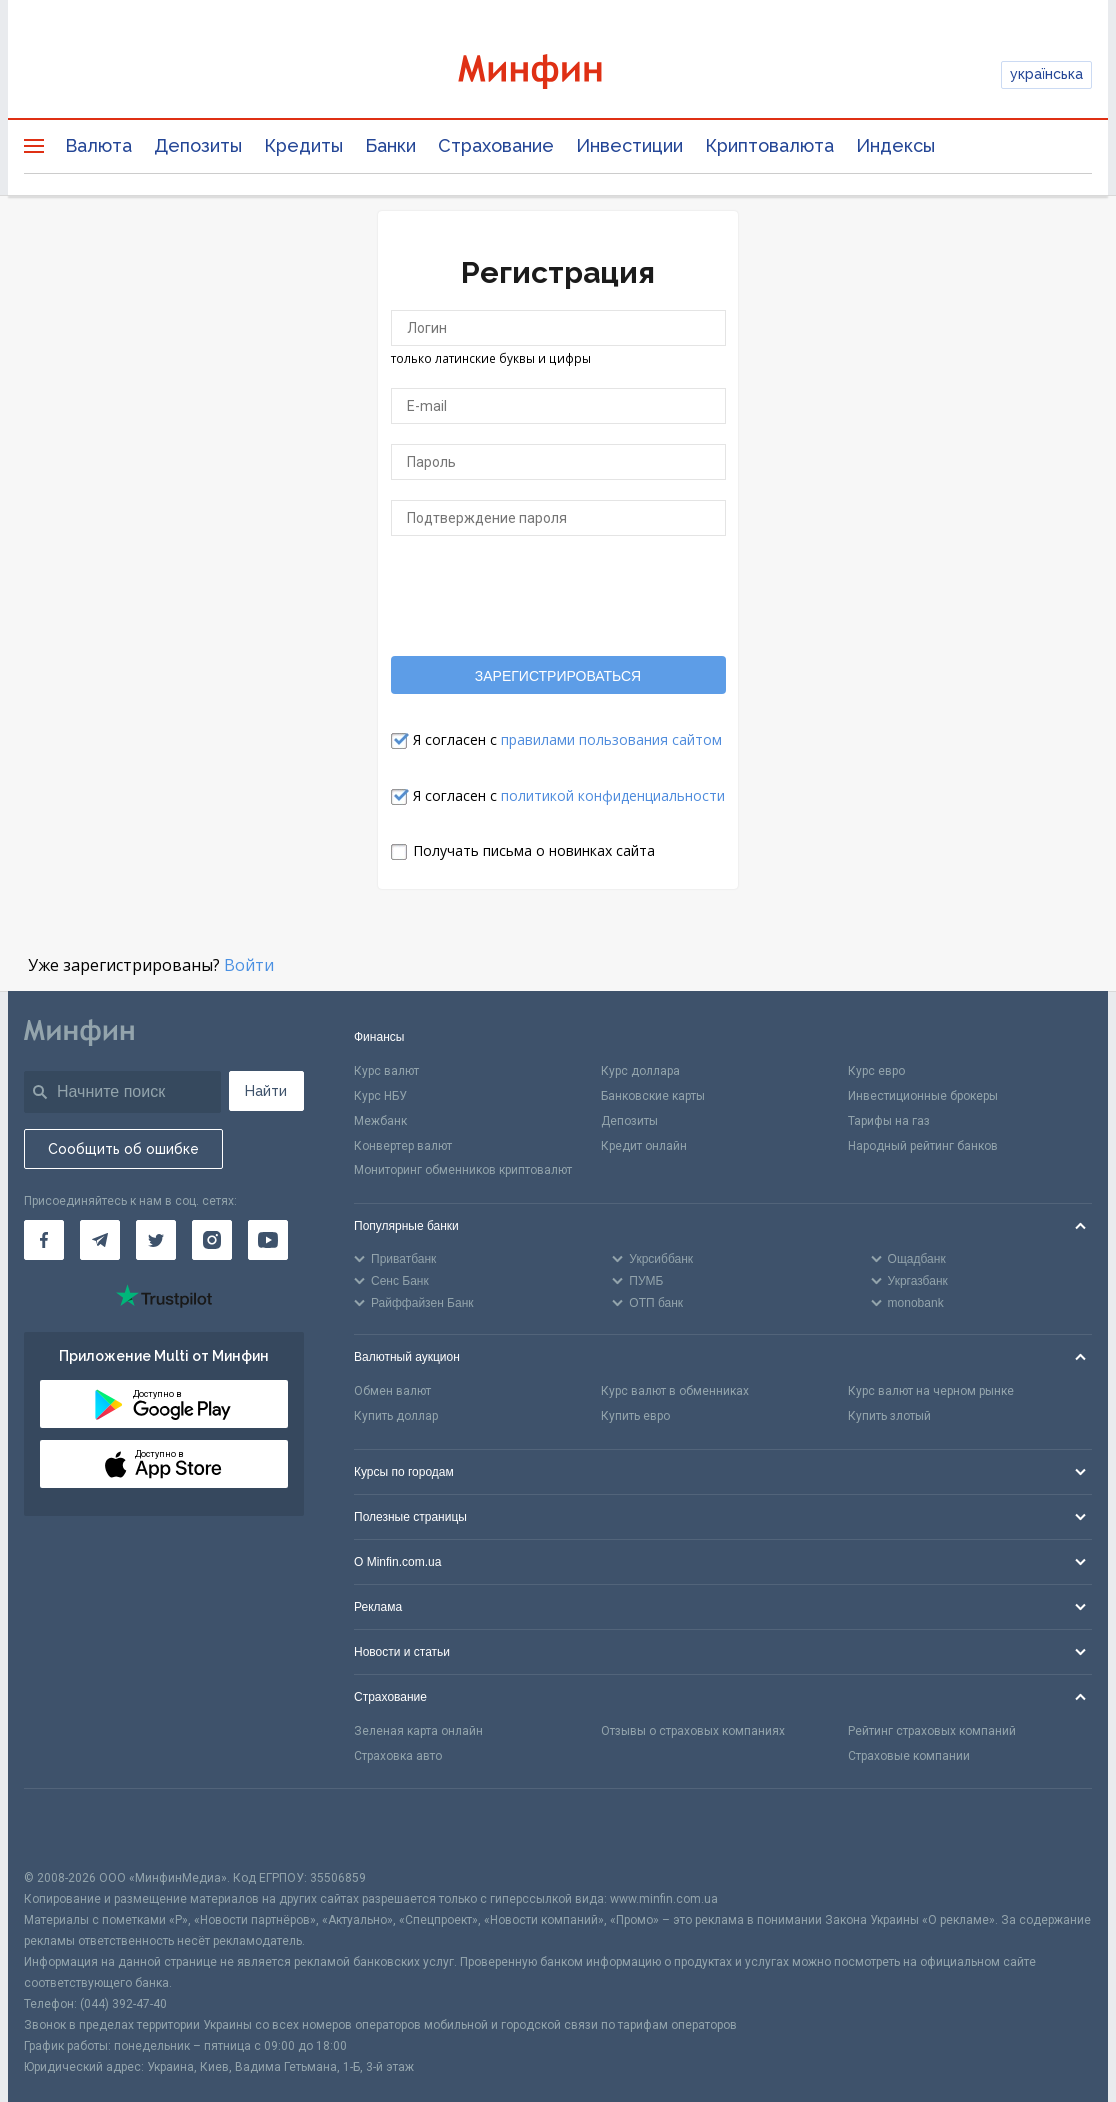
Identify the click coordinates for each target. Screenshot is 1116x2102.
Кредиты (303, 145)
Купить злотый (889, 1416)
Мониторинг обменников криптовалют (463, 1170)
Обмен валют (392, 1391)
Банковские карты (653, 1096)
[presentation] (558, 595)
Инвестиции (629, 145)
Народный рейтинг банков (923, 1146)
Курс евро (876, 1071)
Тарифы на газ (889, 1121)
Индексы (895, 145)
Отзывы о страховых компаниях (693, 1731)
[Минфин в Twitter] (156, 1240)
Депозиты (198, 145)
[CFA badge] (68, 1828)
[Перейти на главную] (558, 74)
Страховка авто (398, 1756)
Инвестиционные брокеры (923, 1096)
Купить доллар (396, 1416)
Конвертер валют (403, 1146)
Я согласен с (567, 739)
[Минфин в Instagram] (212, 1240)
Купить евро (635, 1416)
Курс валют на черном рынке (931, 1391)
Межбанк (380, 1121)
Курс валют (386, 1071)
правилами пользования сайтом (611, 739)
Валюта (98, 145)
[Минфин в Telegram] (100, 1240)
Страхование (496, 145)
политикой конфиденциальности (613, 795)
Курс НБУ (380, 1096)
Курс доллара (640, 1071)
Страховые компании (909, 1756)
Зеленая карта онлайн (418, 1731)
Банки (390, 145)
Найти (266, 1091)
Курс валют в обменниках (675, 1391)
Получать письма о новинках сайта (534, 850)
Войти (249, 965)
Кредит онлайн (644, 1146)
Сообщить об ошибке (123, 1149)
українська (1046, 74)
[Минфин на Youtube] (268, 1240)
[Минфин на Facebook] (44, 1240)
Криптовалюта (769, 145)
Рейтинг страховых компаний (932, 1731)
